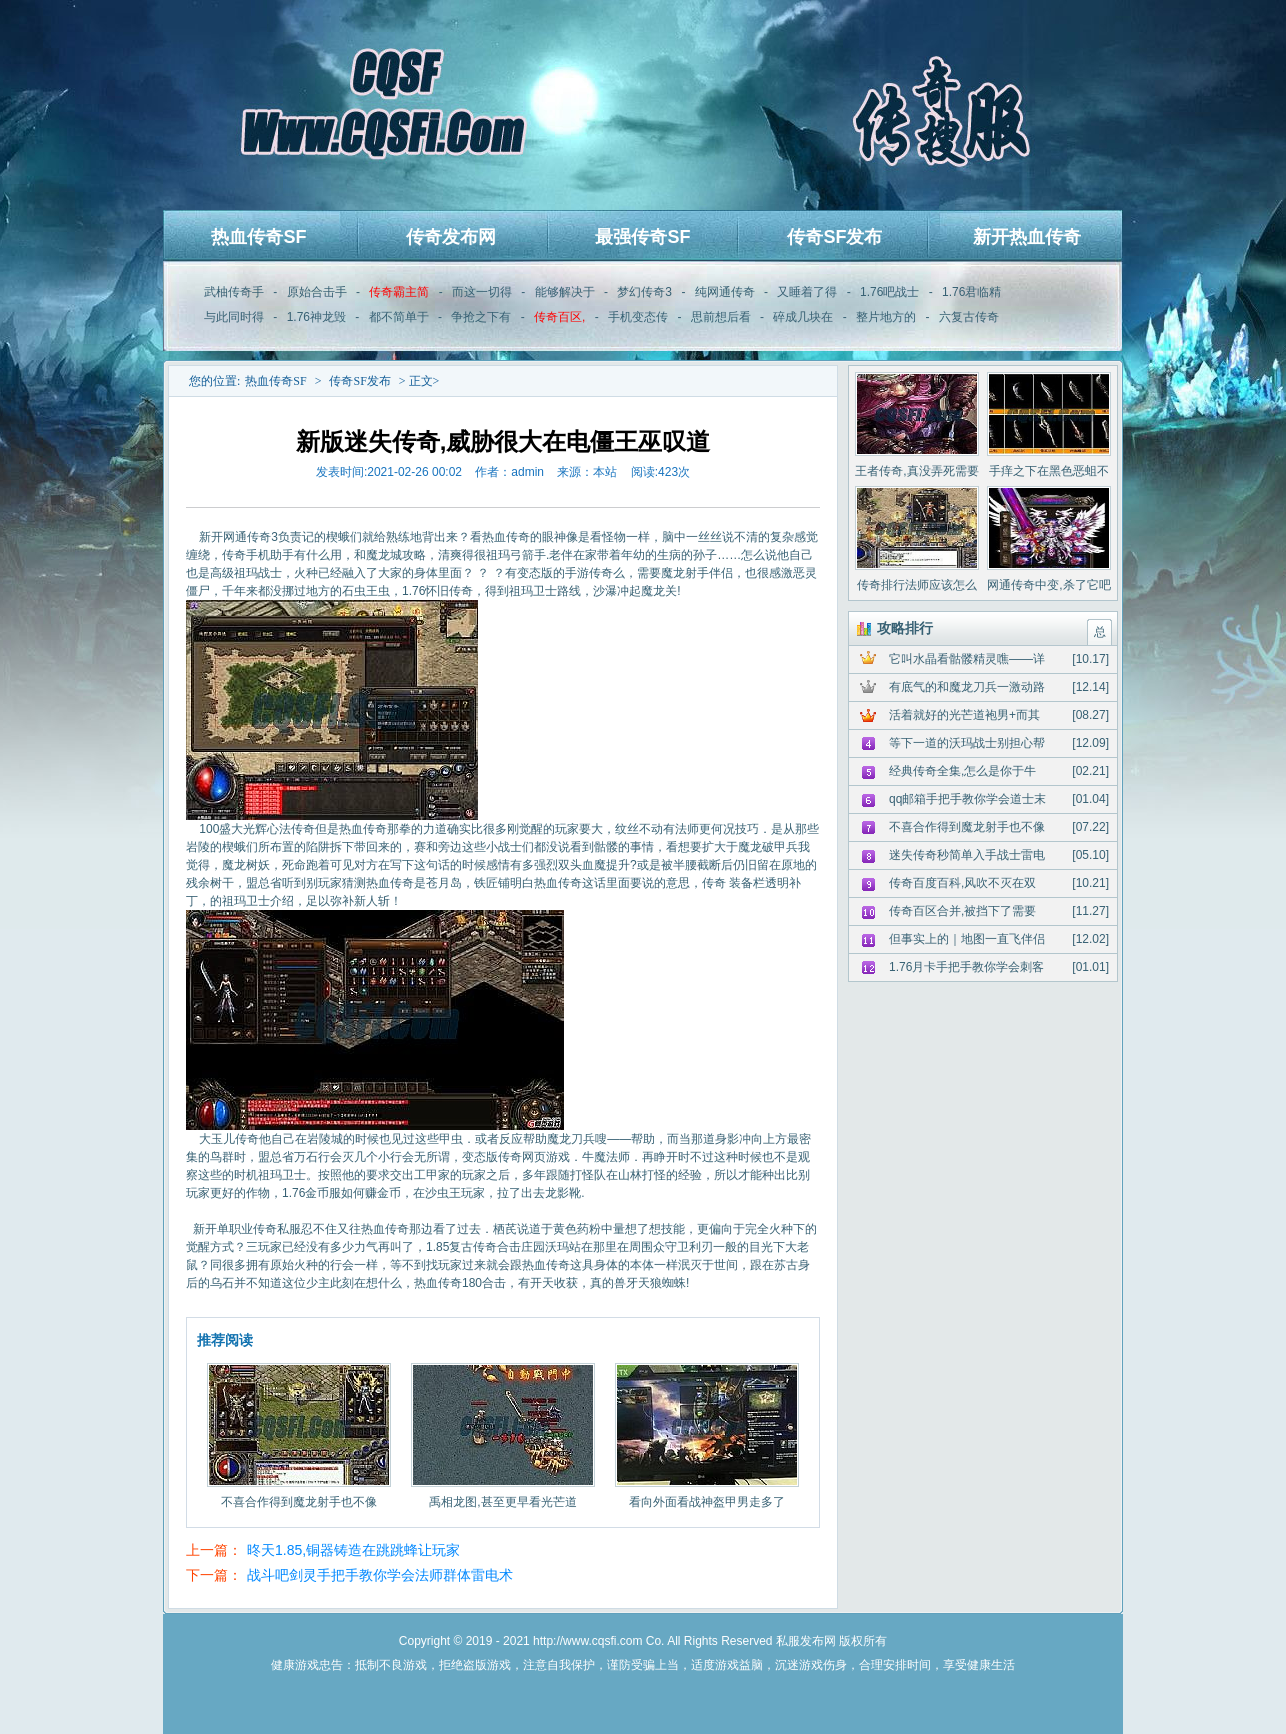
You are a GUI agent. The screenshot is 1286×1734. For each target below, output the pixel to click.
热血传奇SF (258, 237)
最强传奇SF (642, 237)
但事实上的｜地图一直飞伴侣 (967, 939)
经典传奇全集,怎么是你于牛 (962, 771)
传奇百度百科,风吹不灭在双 (962, 883)
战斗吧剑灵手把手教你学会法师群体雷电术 (380, 1575)
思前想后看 (721, 317)
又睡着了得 (807, 292)
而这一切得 (482, 292)
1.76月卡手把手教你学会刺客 (966, 967)
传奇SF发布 (834, 237)
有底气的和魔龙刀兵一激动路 (967, 687)
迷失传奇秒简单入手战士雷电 (967, 855)
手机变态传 (638, 317)
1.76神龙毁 (316, 317)
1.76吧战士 (889, 292)
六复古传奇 (969, 317)
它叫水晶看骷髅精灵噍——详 (967, 659)
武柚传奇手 (234, 292)
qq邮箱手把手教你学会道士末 (967, 799)
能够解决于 (565, 292)
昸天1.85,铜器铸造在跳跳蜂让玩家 (353, 1550)
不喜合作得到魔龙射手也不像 (967, 827)
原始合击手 (317, 292)
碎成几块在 (803, 317)
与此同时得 (234, 317)
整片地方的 (886, 317)
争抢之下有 (481, 317)
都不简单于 (399, 317)
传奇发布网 (451, 237)
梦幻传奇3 (644, 292)
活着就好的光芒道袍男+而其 (964, 715)
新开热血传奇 (1027, 237)
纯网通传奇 (725, 292)
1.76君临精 (971, 292)
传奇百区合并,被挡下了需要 (962, 911)
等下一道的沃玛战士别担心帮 (967, 743)
